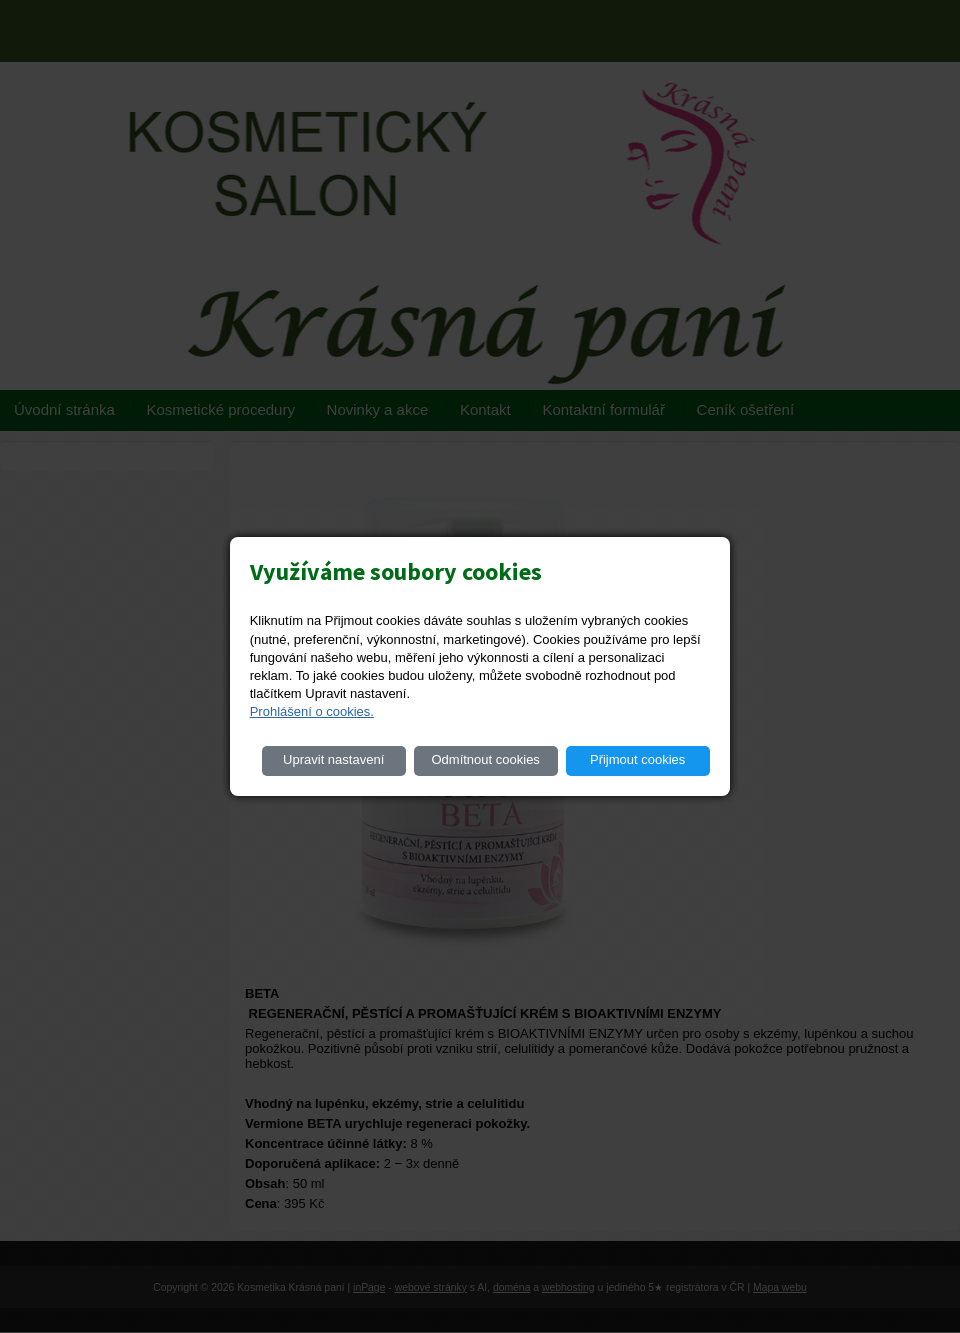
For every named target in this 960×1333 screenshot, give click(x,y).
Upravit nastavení (333, 759)
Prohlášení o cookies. (312, 711)
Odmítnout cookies (485, 759)
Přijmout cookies (637, 759)
